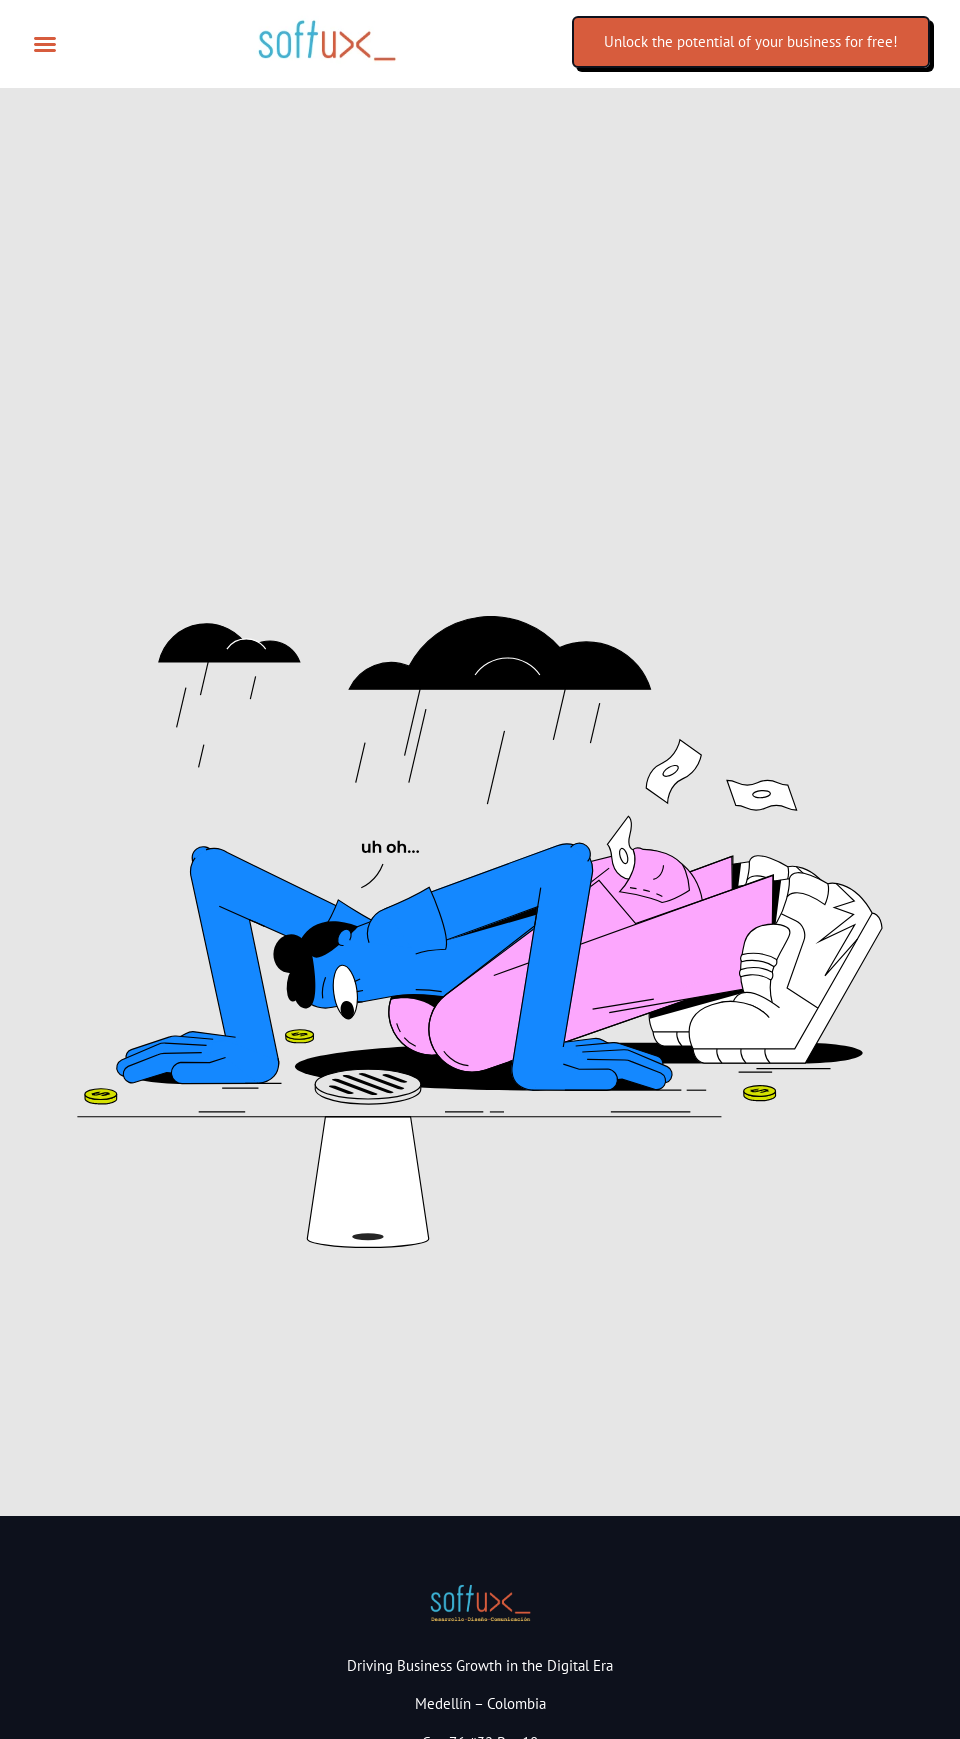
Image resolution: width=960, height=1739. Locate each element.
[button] (45, 44)
